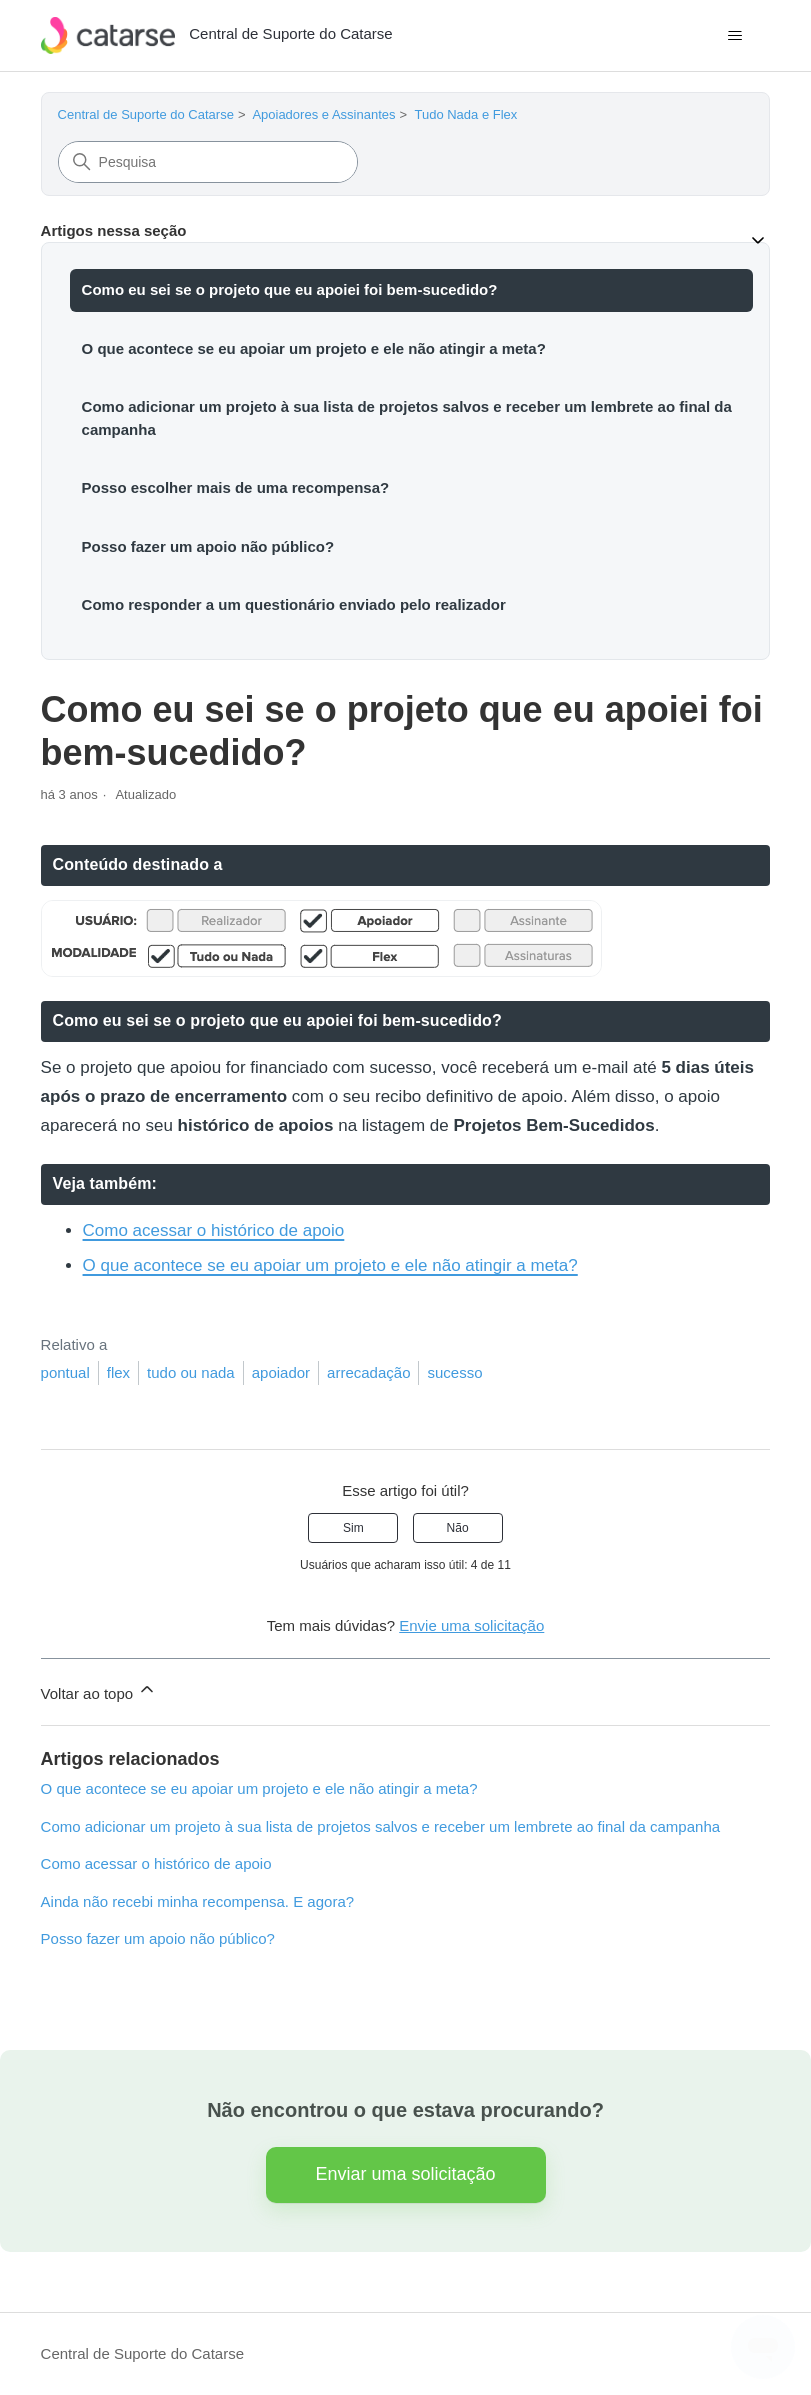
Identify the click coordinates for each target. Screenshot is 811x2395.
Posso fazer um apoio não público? (208, 546)
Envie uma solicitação (471, 1625)
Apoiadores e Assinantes (323, 114)
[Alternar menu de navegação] (734, 36)
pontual (65, 1372)
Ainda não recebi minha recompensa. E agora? (198, 1901)
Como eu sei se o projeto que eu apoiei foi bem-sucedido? (290, 289)
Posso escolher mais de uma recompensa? (236, 487)
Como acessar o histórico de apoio (214, 1230)
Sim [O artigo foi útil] (353, 1528)
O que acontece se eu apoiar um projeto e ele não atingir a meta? (314, 348)
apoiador (281, 1372)
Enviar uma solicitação (405, 2174)
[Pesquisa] (208, 162)
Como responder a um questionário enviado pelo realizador (294, 604)
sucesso (454, 1372)
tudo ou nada (191, 1372)
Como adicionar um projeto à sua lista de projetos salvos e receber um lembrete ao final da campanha (407, 418)
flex (118, 1372)
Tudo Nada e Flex (465, 114)
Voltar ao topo (99, 1690)
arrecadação (368, 1372)
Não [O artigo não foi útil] (458, 1528)
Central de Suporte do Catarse (146, 114)
